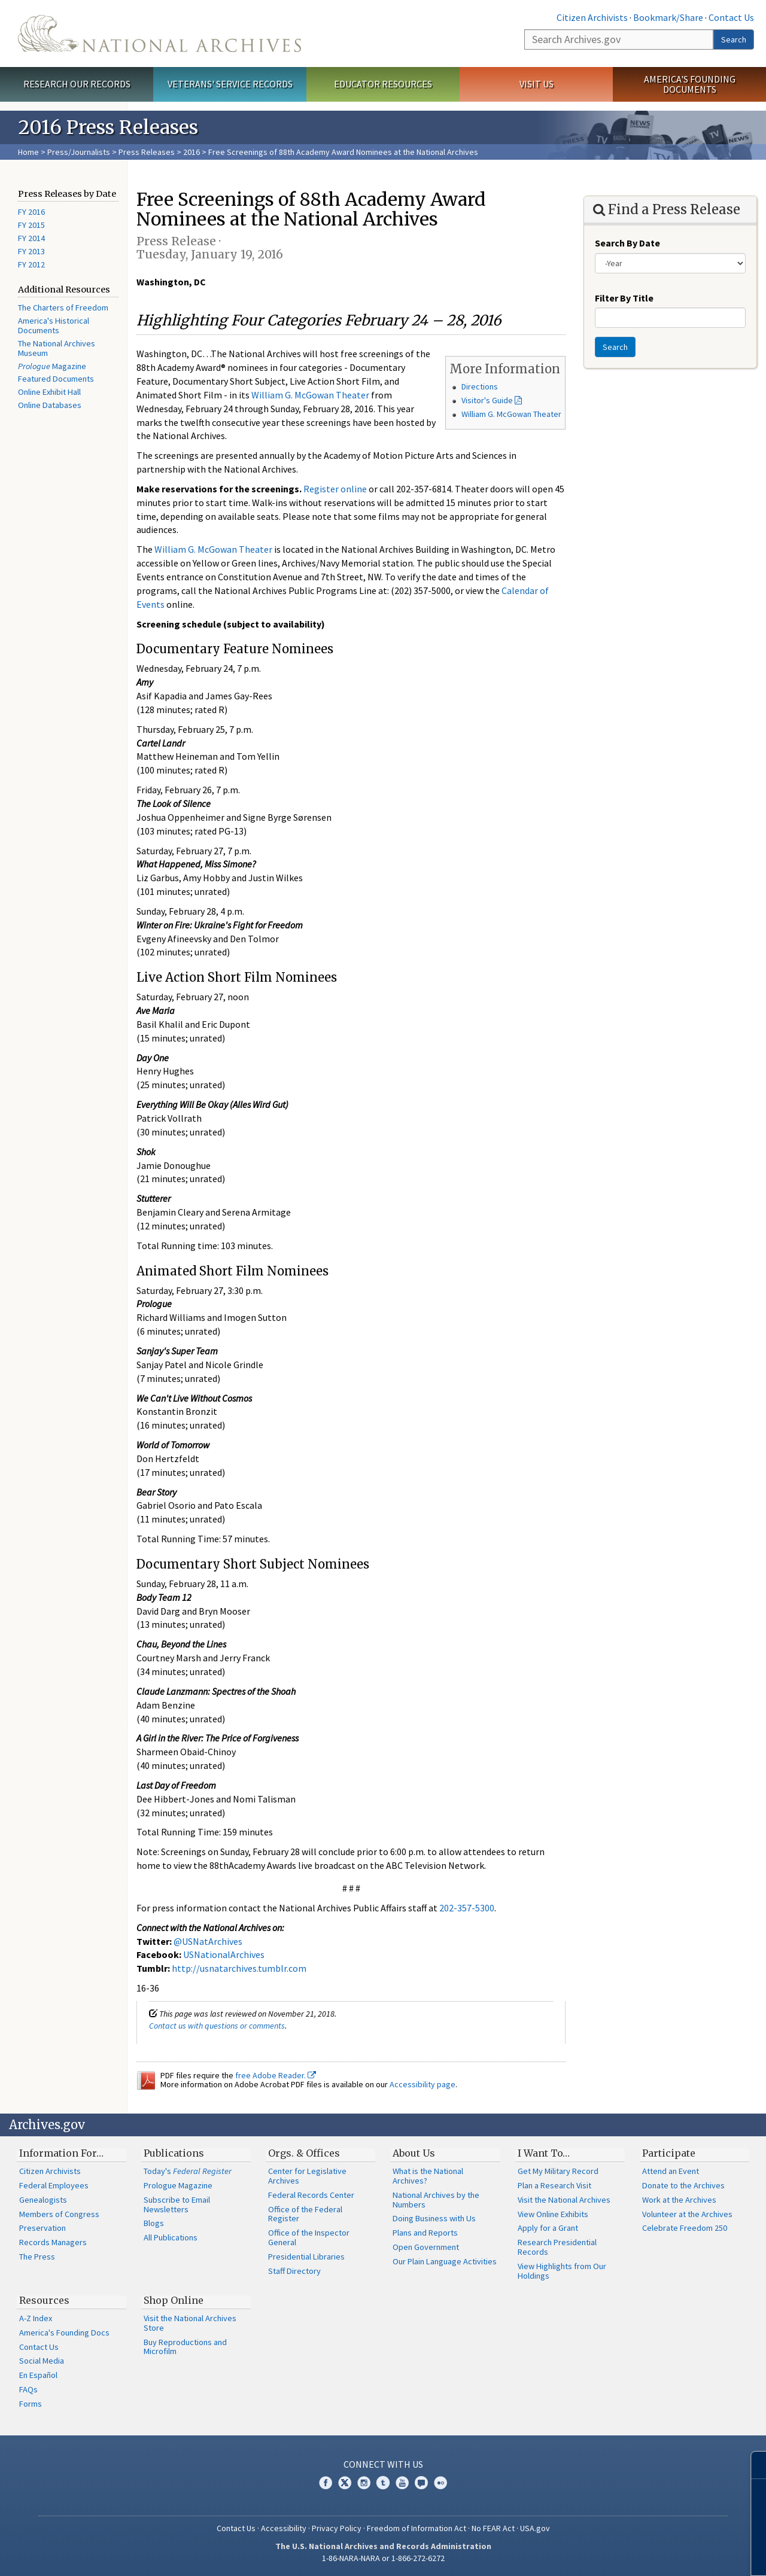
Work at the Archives (679, 2199)
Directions (479, 386)
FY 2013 (31, 251)
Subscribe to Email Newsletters (177, 2204)
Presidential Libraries (306, 2256)
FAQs (28, 2389)
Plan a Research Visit (554, 2185)
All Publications (170, 2237)
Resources (44, 2300)
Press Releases (146, 152)
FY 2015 (31, 225)
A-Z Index (35, 2318)
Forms (30, 2403)
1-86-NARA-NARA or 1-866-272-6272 (383, 2558)
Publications (174, 2153)
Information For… (61, 2153)
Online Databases (49, 405)
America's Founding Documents (689, 84)
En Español (38, 2375)
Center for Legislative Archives (307, 2176)
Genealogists (43, 2199)
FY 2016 (31, 211)
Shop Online (173, 2300)
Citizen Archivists (592, 17)
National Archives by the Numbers (436, 2200)
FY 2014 (31, 238)
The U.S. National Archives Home (159, 33)
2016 (191, 152)
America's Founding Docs (64, 2332)
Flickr (440, 2482)
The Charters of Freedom (63, 307)
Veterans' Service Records (230, 84)
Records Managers (53, 2242)
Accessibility (283, 2528)
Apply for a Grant (548, 2227)
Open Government (426, 2247)
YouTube (402, 2482)
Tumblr (383, 2482)
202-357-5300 (466, 1908)
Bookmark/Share (668, 17)
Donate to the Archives (683, 2185)
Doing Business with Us (434, 2218)
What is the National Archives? (428, 2176)
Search (733, 39)
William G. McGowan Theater (511, 414)
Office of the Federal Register (305, 2214)
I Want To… (544, 2153)
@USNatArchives (208, 1941)
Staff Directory (294, 2271)
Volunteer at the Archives (687, 2214)
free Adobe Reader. (275, 2075)
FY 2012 (31, 264)
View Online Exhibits (553, 2214)
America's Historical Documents (53, 325)
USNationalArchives (224, 1954)
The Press (37, 2256)
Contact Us (731, 17)
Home (28, 152)
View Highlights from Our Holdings (562, 2271)
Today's (188, 2171)
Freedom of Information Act (416, 2528)
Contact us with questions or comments (217, 2025)
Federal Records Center (311, 2195)
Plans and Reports (425, 2232)
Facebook (325, 2482)
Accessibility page (422, 2084)
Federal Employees (54, 2185)
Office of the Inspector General (308, 2237)
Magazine (52, 366)
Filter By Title (624, 298)
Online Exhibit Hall (49, 391)
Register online (335, 489)
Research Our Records (76, 84)
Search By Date (627, 243)
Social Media (41, 2360)
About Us (414, 2153)
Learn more (659, 2554)
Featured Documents (56, 378)
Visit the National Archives (564, 2199)
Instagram (364, 2482)
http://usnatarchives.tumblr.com (239, 1968)
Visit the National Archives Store (190, 2323)
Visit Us (536, 84)
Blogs (154, 2223)
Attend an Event (670, 2171)
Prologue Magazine (178, 2185)
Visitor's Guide (487, 400)
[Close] (751, 2465)
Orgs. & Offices (304, 2153)
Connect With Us (383, 2464)
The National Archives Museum (56, 348)
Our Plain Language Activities (445, 2261)
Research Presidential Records (557, 2247)
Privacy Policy (336, 2528)
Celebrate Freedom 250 (684, 2227)
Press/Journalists (78, 152)
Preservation (42, 2227)
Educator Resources (383, 84)
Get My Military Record (558, 2171)
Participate (668, 2153)
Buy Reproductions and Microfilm (185, 2347)
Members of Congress (59, 2214)
